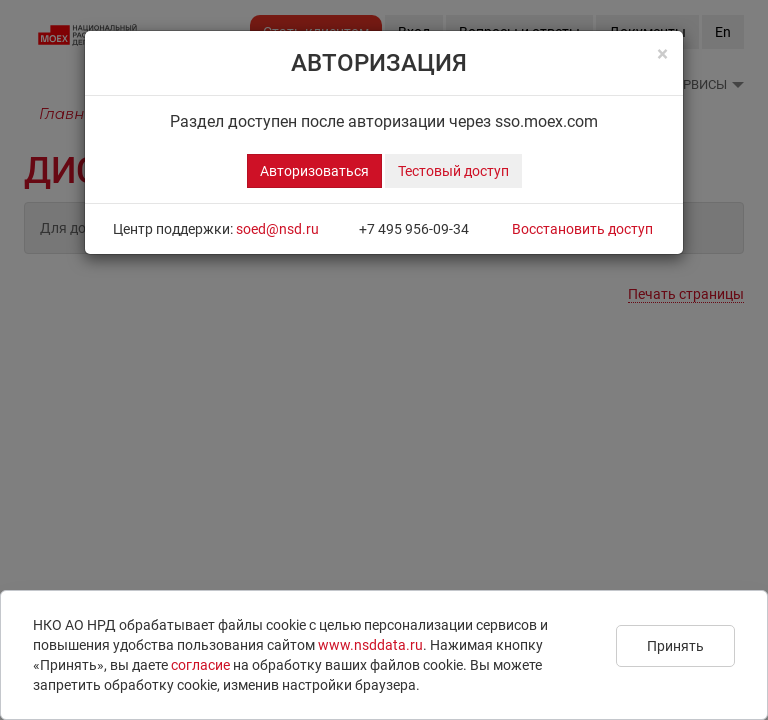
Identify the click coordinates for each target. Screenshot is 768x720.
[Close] (662, 54)
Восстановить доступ (582, 229)
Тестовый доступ (453, 171)
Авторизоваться (314, 171)
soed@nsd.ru (277, 229)
